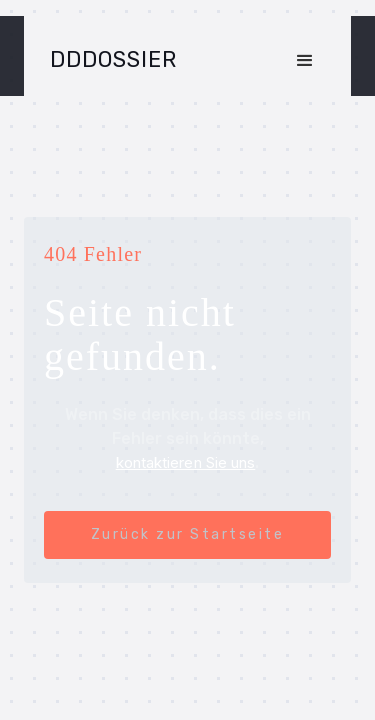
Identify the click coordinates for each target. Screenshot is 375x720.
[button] (305, 58)
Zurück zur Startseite (188, 534)
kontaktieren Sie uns (186, 462)
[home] (108, 60)
